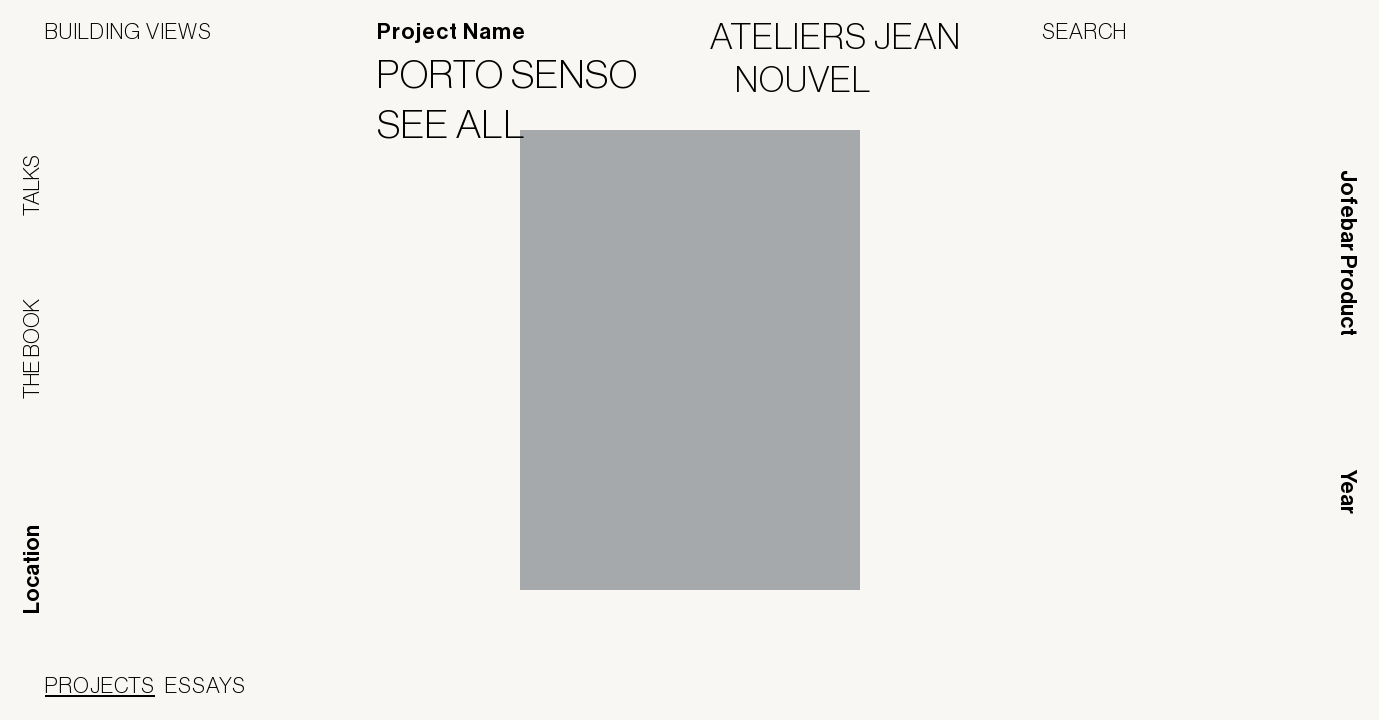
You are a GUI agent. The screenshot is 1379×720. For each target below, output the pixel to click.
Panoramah (688, 694)
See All (464, 124)
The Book (31, 349)
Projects (100, 685)
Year (1348, 492)
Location (32, 569)
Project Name (451, 32)
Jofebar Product (1348, 253)
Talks (31, 185)
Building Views (128, 31)
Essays (205, 685)
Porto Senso (520, 74)
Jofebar (816, 687)
